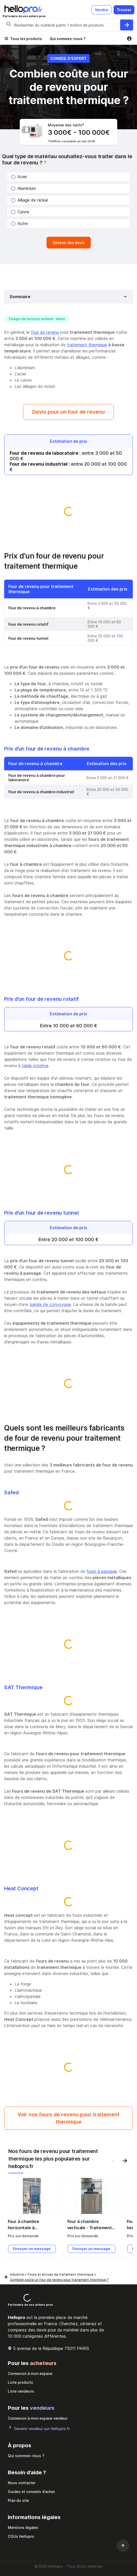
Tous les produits (26, 38)
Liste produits (20, 2382)
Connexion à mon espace (30, 2373)
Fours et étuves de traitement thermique (61, 2274)
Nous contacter (21, 2483)
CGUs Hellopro (21, 2536)
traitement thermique (87, 344)
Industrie (17, 2274)
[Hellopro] (6, 2277)
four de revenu (45, 332)
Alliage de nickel (29, 200)
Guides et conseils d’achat (31, 2491)
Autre (19, 223)
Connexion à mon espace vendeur (38, 2418)
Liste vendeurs (21, 2391)
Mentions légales (23, 2527)
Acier (19, 176)
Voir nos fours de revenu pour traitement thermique (68, 2118)
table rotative (35, 1065)
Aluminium (23, 188)
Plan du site (18, 2500)
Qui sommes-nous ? (68, 38)
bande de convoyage (50, 1304)
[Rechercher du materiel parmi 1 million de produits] (126, 25)
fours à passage (101, 1571)
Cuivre (20, 211)
